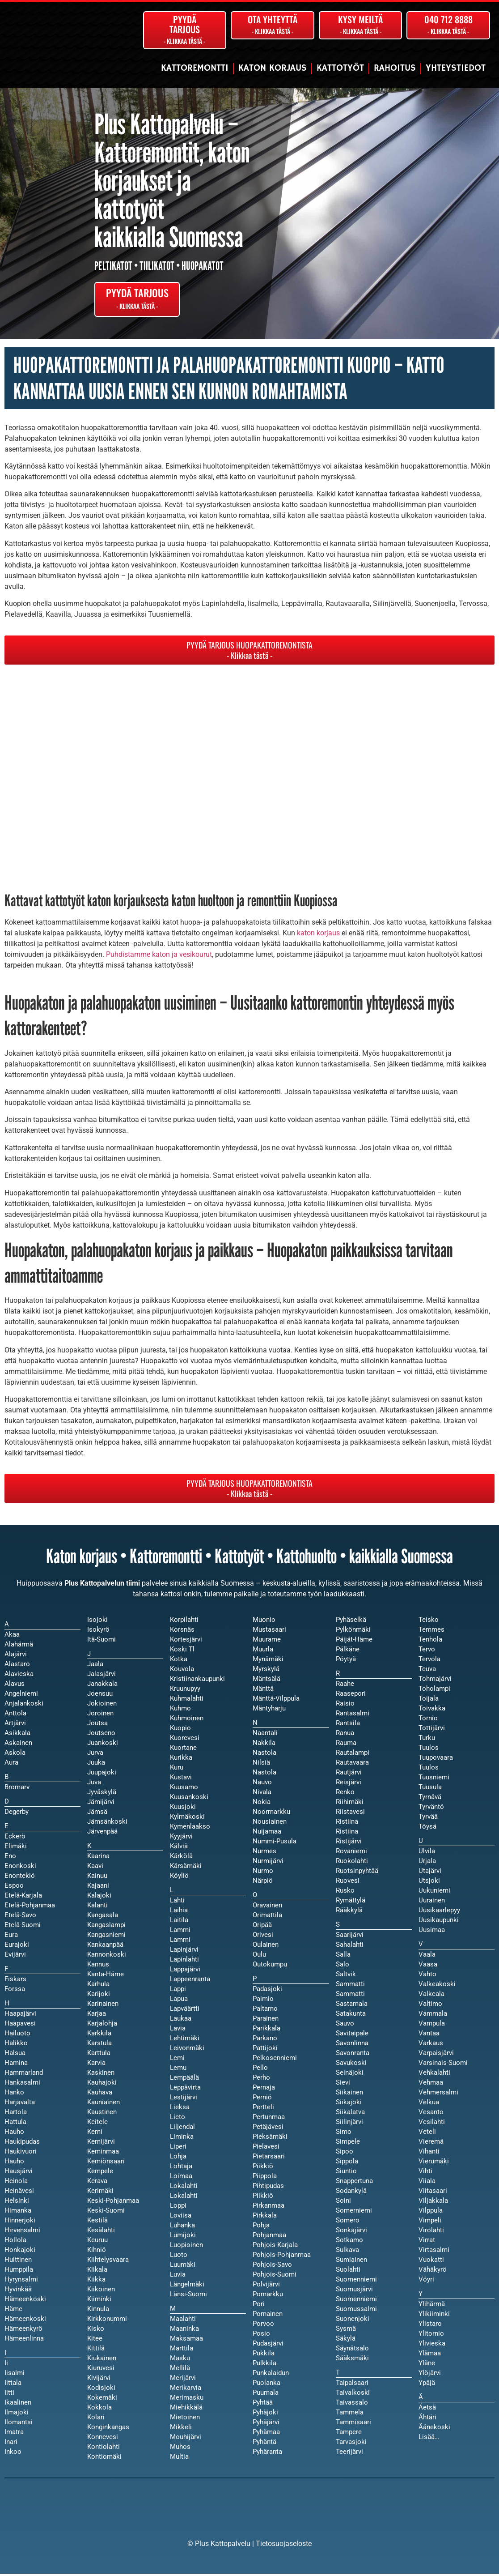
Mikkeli (181, 2430)
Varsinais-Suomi (443, 2065)
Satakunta (351, 2016)
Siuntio (346, 2174)
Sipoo (344, 2154)
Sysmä (346, 2331)
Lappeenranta (190, 1982)
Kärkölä (181, 1859)
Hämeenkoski (25, 2321)
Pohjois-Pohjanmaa (282, 2257)
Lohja (178, 2159)
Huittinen (18, 2262)
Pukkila (264, 2356)
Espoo (14, 1888)
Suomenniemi (356, 2302)
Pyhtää (263, 2405)
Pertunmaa (269, 2119)
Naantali (265, 1736)
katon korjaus (318, 935)
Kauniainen (103, 2105)
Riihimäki (350, 1804)
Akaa (12, 1637)
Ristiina (347, 1834)
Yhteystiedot (456, 68)
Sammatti (350, 1996)
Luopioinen (186, 2247)
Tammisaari (353, 2425)
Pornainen (268, 2316)
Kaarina (98, 1859)
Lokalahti (184, 2198)
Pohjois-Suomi (274, 2277)
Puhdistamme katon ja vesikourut (159, 957)
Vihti (425, 2174)
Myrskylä (266, 1672)
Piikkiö (263, 2198)
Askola (14, 1755)
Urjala (427, 1863)
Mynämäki (268, 1662)
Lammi (180, 1942)
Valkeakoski (437, 1987)
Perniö (262, 2100)
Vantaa (429, 2036)
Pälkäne (347, 1652)
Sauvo (345, 2026)
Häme (13, 2311)
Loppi (178, 2208)
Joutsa (97, 1726)
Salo (342, 1967)
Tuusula (430, 1790)
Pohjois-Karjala (275, 2247)
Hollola (15, 2243)
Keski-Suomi (106, 2213)
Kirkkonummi (107, 2321)
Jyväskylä (101, 1795)
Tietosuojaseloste (284, 2546)
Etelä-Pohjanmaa (29, 1908)
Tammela (350, 2415)
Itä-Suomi (101, 1642)
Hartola (15, 2115)
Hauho (14, 2164)
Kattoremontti (194, 68)
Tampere (349, 2435)
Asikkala (17, 1736)
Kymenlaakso (190, 1829)
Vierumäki (434, 2164)
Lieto (177, 2119)
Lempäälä (184, 2080)
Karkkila (99, 2036)
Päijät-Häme (354, 1642)
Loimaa (181, 2179)
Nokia (262, 1804)
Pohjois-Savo (272, 2267)
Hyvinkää (18, 2292)
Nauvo (262, 1785)
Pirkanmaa (268, 2208)
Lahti (177, 1903)
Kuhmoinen (186, 1721)
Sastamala (352, 2006)
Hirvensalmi (22, 2233)
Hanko (14, 2095)
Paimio (263, 2001)
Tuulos (429, 1770)
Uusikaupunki (439, 1923)
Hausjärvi (18, 2174)
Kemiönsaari (106, 2164)
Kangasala (102, 1918)
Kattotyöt (340, 68)
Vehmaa (431, 2085)
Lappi (178, 1991)
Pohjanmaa (269, 2238)
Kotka (178, 1662)
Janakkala (102, 1686)
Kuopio (180, 1731)
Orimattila (267, 1918)
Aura (11, 1765)
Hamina (16, 2065)
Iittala (12, 2385)
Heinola (16, 2183)
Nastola (264, 1775)
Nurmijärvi (268, 1863)
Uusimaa (432, 1932)
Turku (427, 1740)
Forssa (14, 1991)
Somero (347, 2223)
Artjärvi (15, 1726)
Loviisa (180, 2218)
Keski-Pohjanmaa (113, 2203)
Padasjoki (267, 1991)
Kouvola (182, 1672)
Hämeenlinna (24, 2341)
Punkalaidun (271, 2375)
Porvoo (263, 2326)
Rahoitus (395, 68)
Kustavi (181, 1780)
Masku (180, 2361)
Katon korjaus (272, 68)
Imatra (14, 2435)
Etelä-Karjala (23, 1898)
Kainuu (97, 1878)
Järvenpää (102, 1834)
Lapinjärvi (184, 1952)
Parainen (266, 2021)
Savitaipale (352, 2036)
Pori (259, 2307)
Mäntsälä (266, 1681)
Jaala (95, 1667)
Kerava (97, 2183)
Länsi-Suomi (188, 2297)
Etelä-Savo (20, 1918)
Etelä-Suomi (22, 1927)
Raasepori (351, 1696)
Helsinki (16, 2203)
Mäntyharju (269, 1711)
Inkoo (12, 2454)
